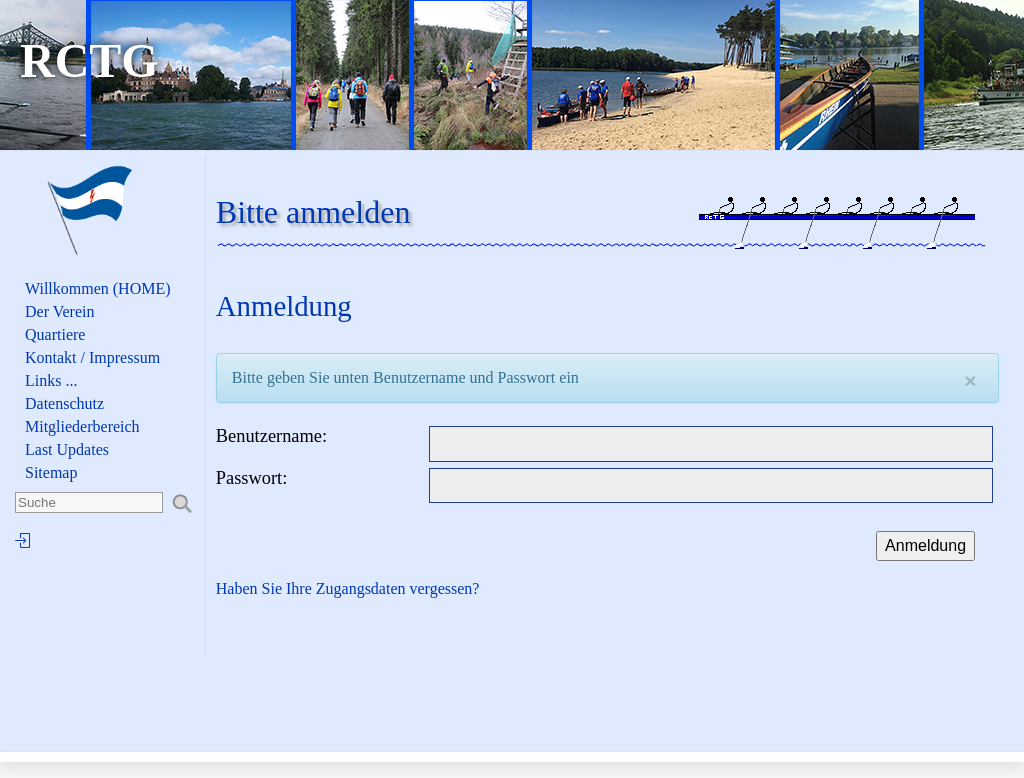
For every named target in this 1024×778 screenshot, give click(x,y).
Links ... (51, 380)
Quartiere (55, 334)
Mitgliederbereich (82, 426)
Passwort (249, 478)
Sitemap (51, 472)
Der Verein (59, 311)
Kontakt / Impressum (92, 357)
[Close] (970, 380)
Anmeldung (925, 545)
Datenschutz (64, 403)
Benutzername (269, 436)
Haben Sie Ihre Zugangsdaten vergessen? (348, 588)
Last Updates (67, 449)
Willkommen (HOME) (98, 288)
